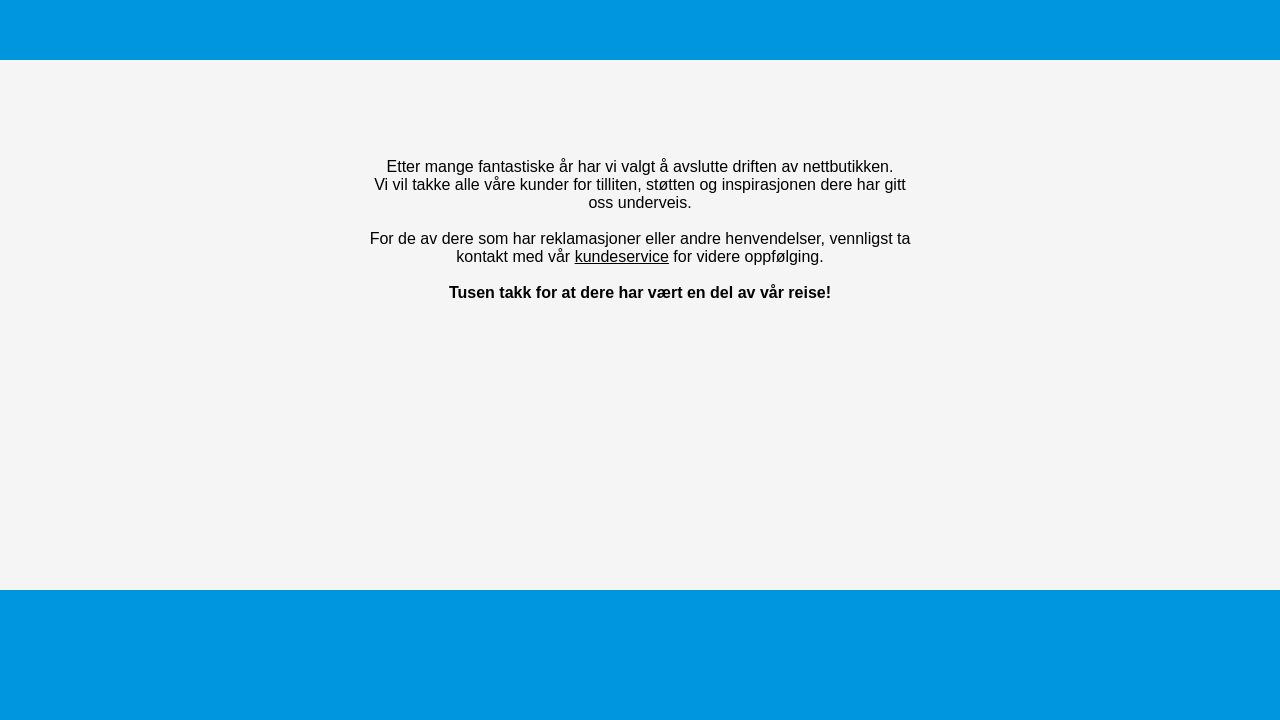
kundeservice (622, 256)
